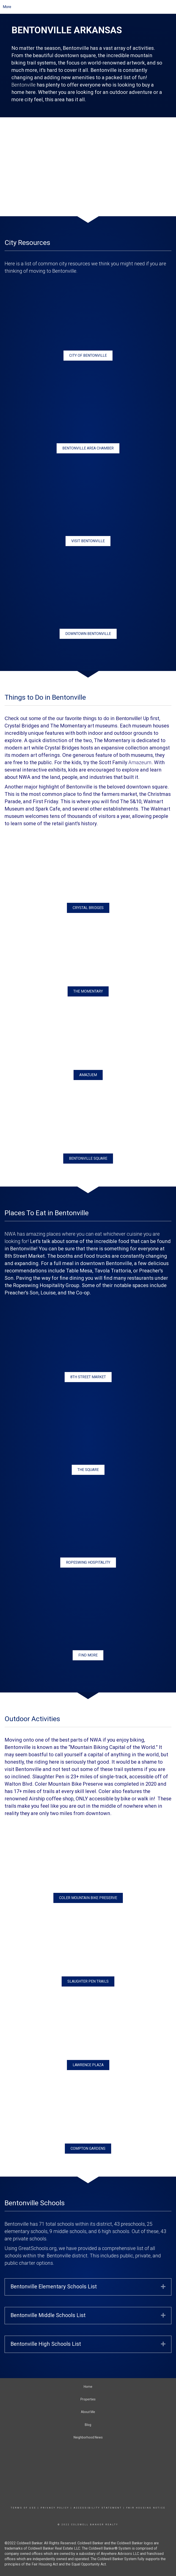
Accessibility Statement (98, 2508)
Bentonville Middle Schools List (48, 2315)
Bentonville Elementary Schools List (54, 2287)
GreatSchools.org (37, 2248)
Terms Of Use (23, 2508)
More (7, 7)
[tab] (88, 2287)
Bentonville (23, 85)
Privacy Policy (55, 2508)
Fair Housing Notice (145, 2508)
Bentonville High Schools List (46, 2344)
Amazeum (139, 762)
